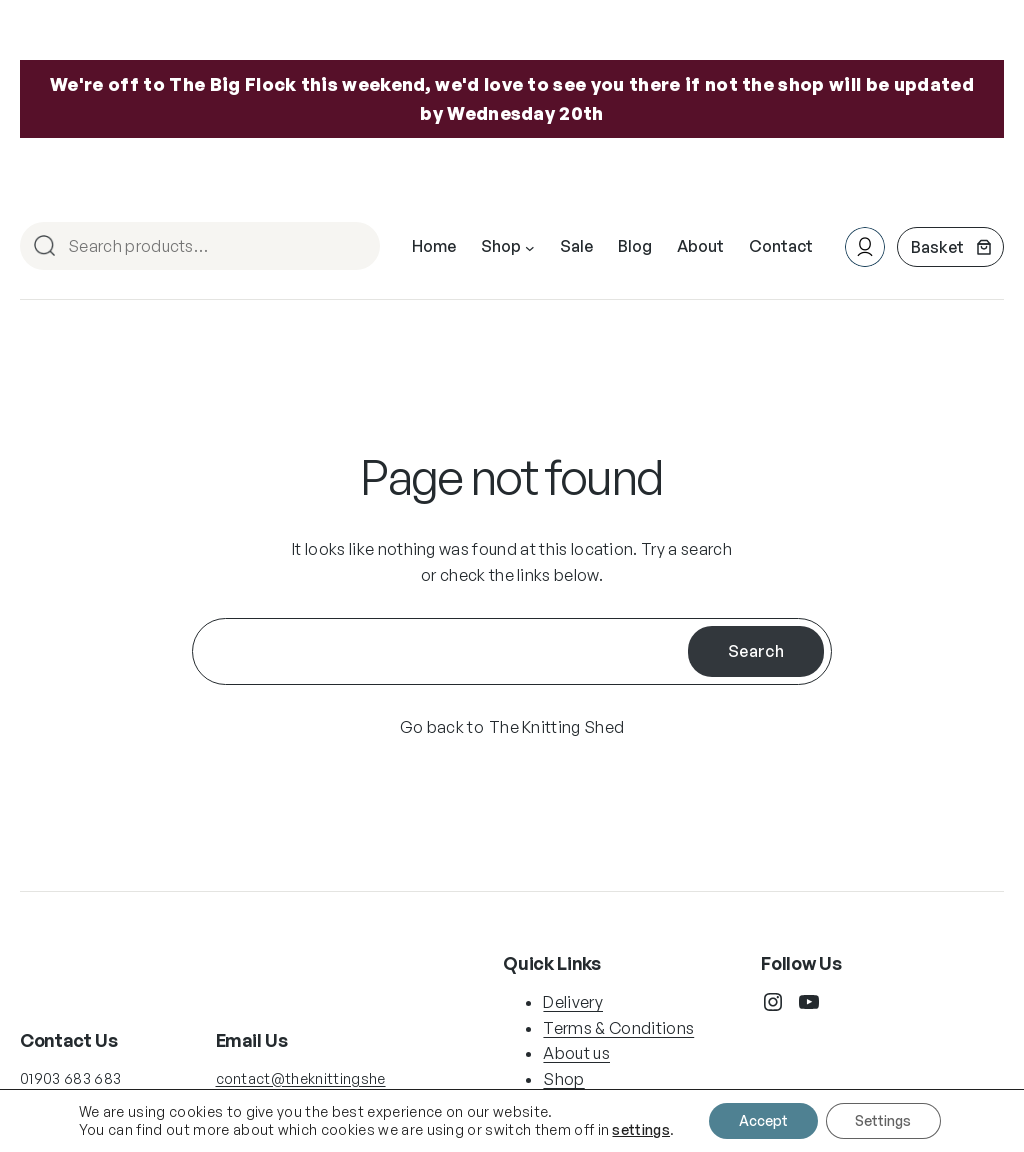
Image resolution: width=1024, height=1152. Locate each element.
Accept (763, 1120)
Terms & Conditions (618, 1027)
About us (576, 1053)
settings (641, 1129)
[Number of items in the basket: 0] (950, 247)
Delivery (573, 1002)
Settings (884, 1120)
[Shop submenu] (530, 247)
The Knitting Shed (556, 727)
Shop (563, 1079)
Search (356, 247)
